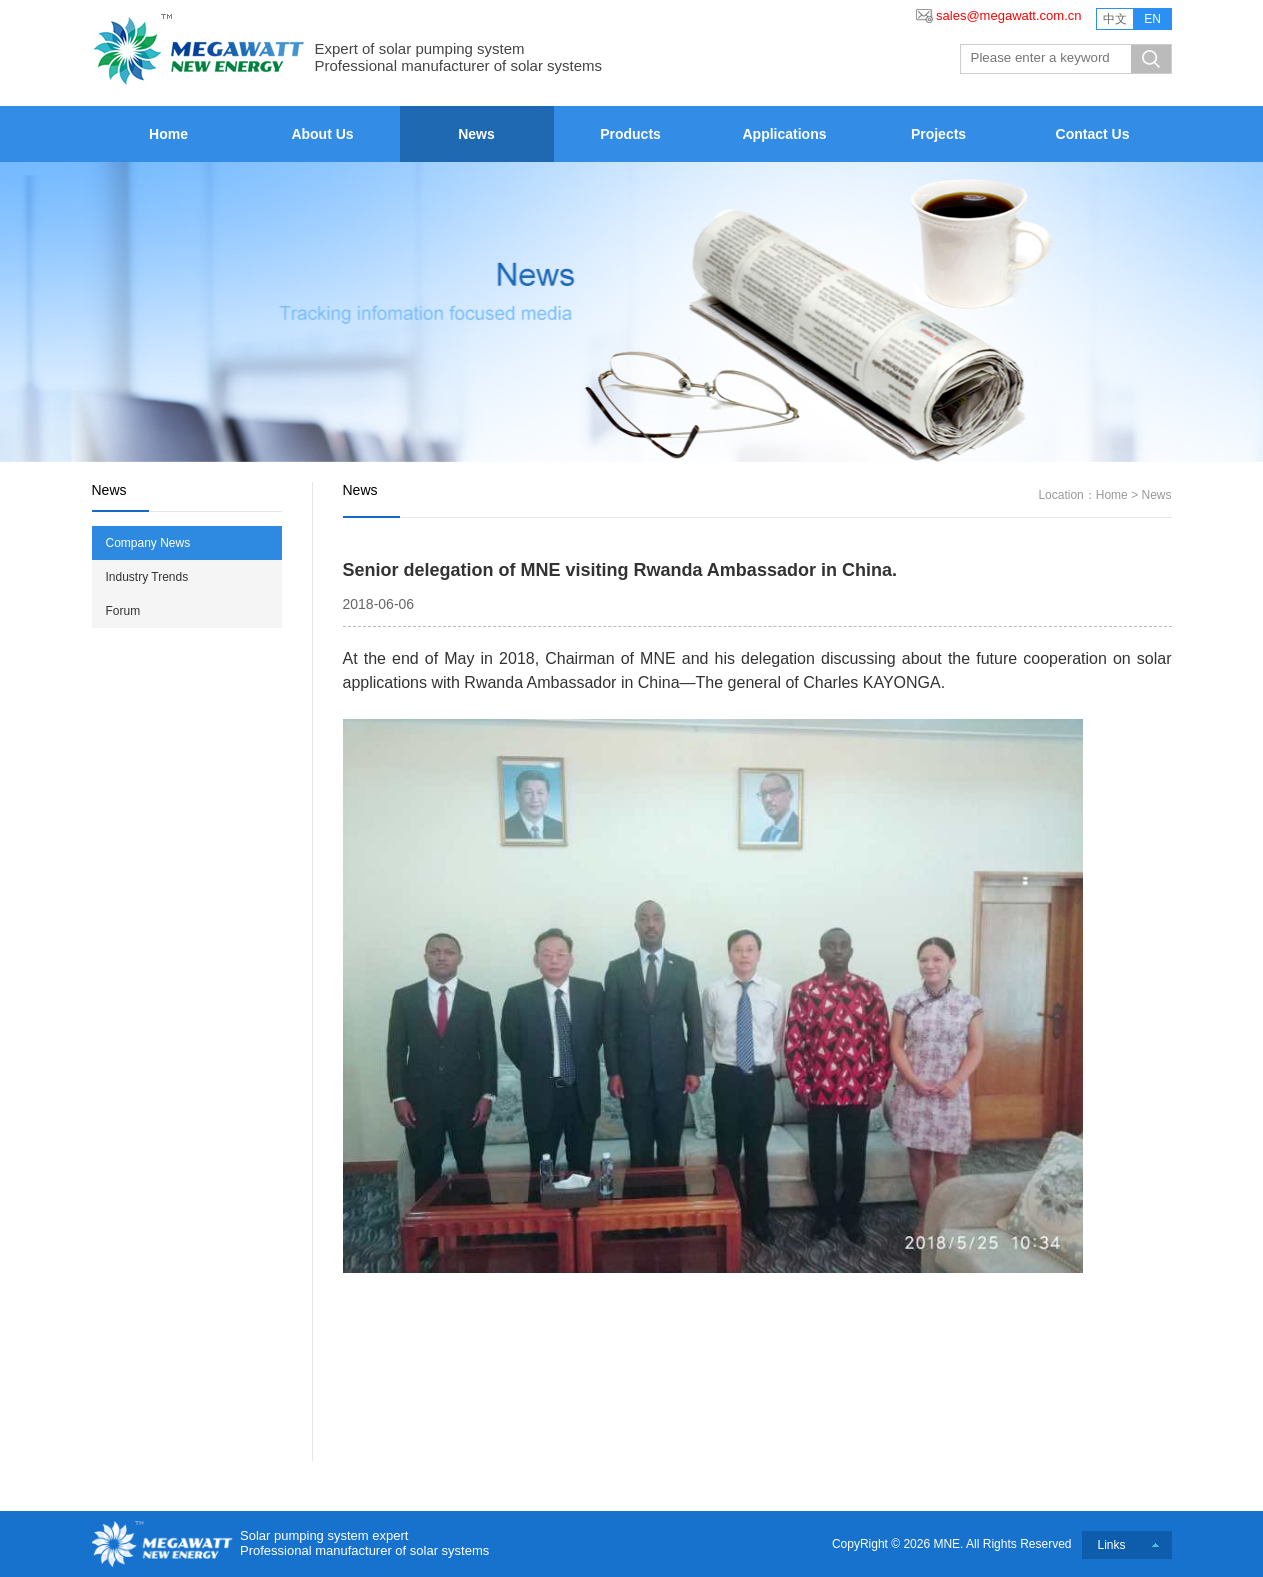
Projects (938, 134)
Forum (123, 611)
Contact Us (1093, 134)
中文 (1115, 19)
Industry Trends (147, 577)
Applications (784, 134)
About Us (322, 134)
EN (1152, 19)
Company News (148, 543)
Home (168, 134)
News (476, 134)
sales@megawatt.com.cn (1008, 15)
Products (630, 134)
